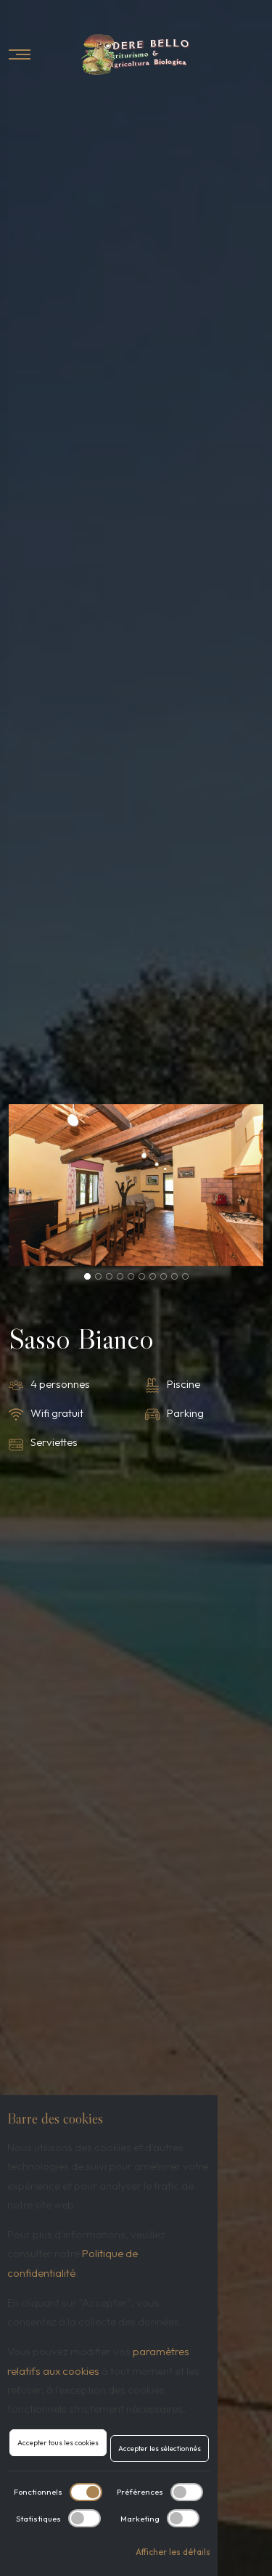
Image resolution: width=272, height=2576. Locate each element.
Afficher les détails (173, 2551)
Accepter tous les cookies (58, 2442)
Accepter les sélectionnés (159, 2448)
